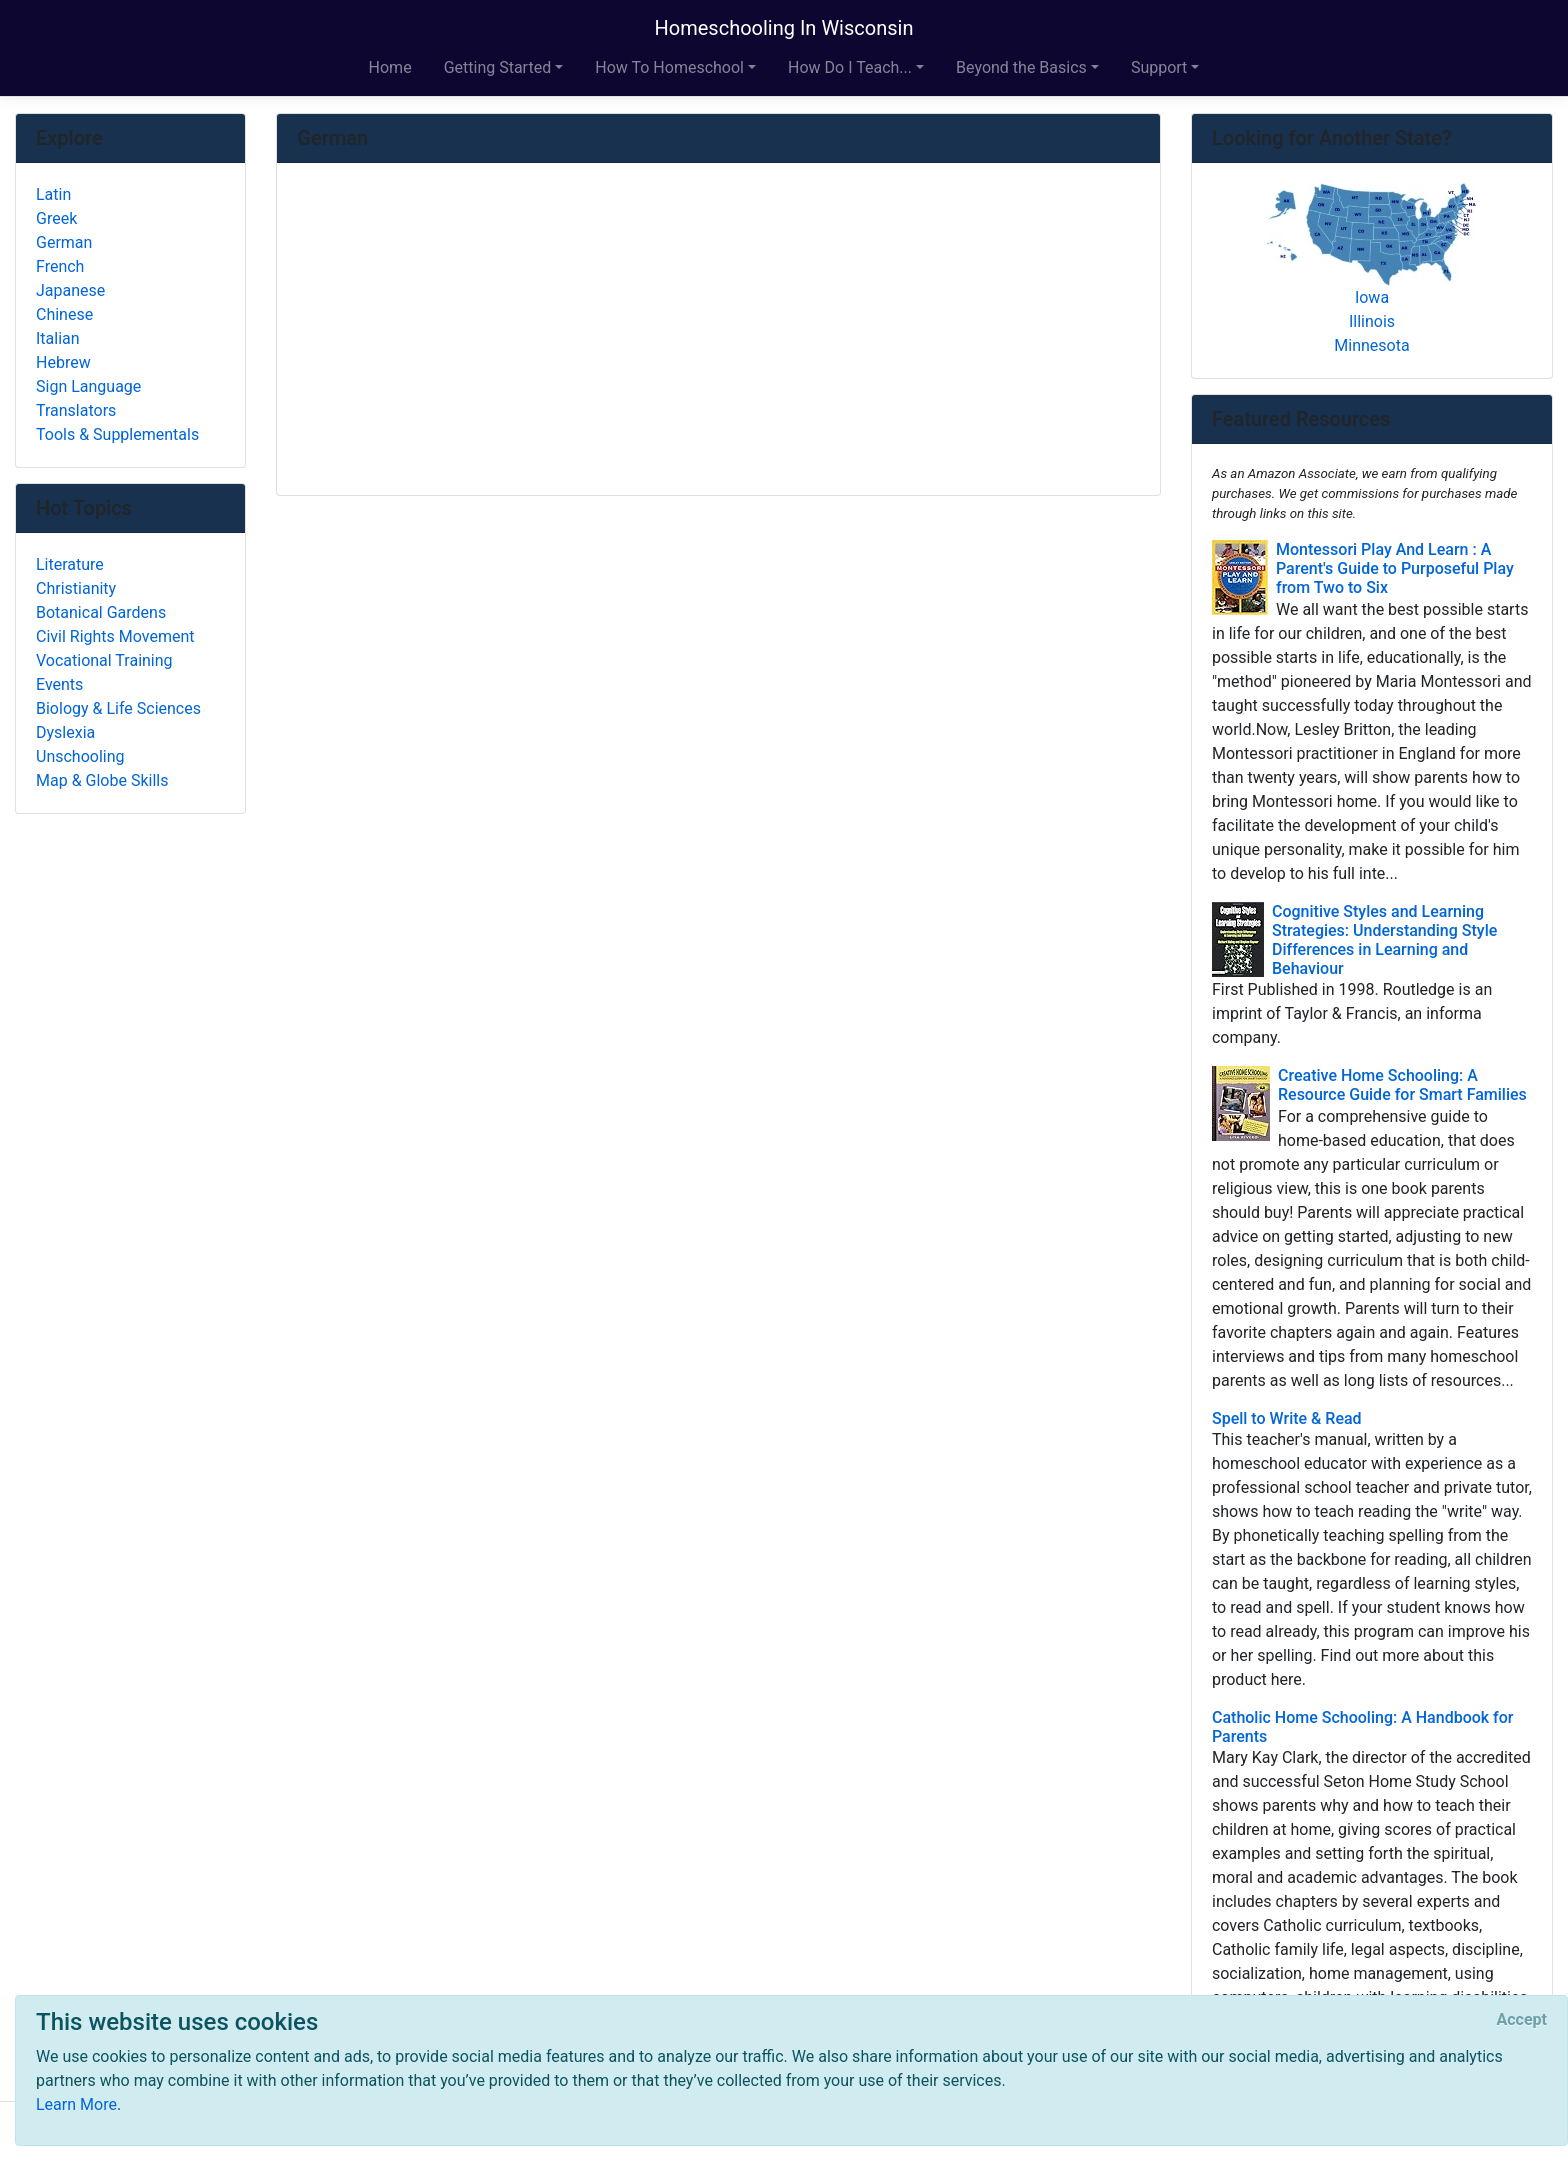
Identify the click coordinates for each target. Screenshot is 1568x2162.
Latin (53, 194)
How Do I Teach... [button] (850, 67)
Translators (76, 410)
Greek (56, 218)
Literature (70, 564)
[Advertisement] (718, 331)
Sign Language (88, 386)
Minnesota (1371, 345)
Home (390, 67)
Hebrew (63, 362)
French (60, 266)
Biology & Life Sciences (118, 708)
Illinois (1372, 321)
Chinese (64, 314)
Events (59, 684)
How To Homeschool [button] (669, 67)
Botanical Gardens (101, 612)
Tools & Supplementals (117, 434)
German (64, 242)
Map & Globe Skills (102, 780)
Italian (58, 338)
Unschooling (80, 756)
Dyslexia (65, 732)
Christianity (76, 588)
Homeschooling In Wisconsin (784, 28)
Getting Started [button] (498, 67)
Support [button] (1159, 67)
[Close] (1522, 2020)
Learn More (76, 2104)
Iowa (1372, 297)
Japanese (70, 290)
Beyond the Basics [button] (1021, 67)
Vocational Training (104, 660)
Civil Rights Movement (115, 636)
